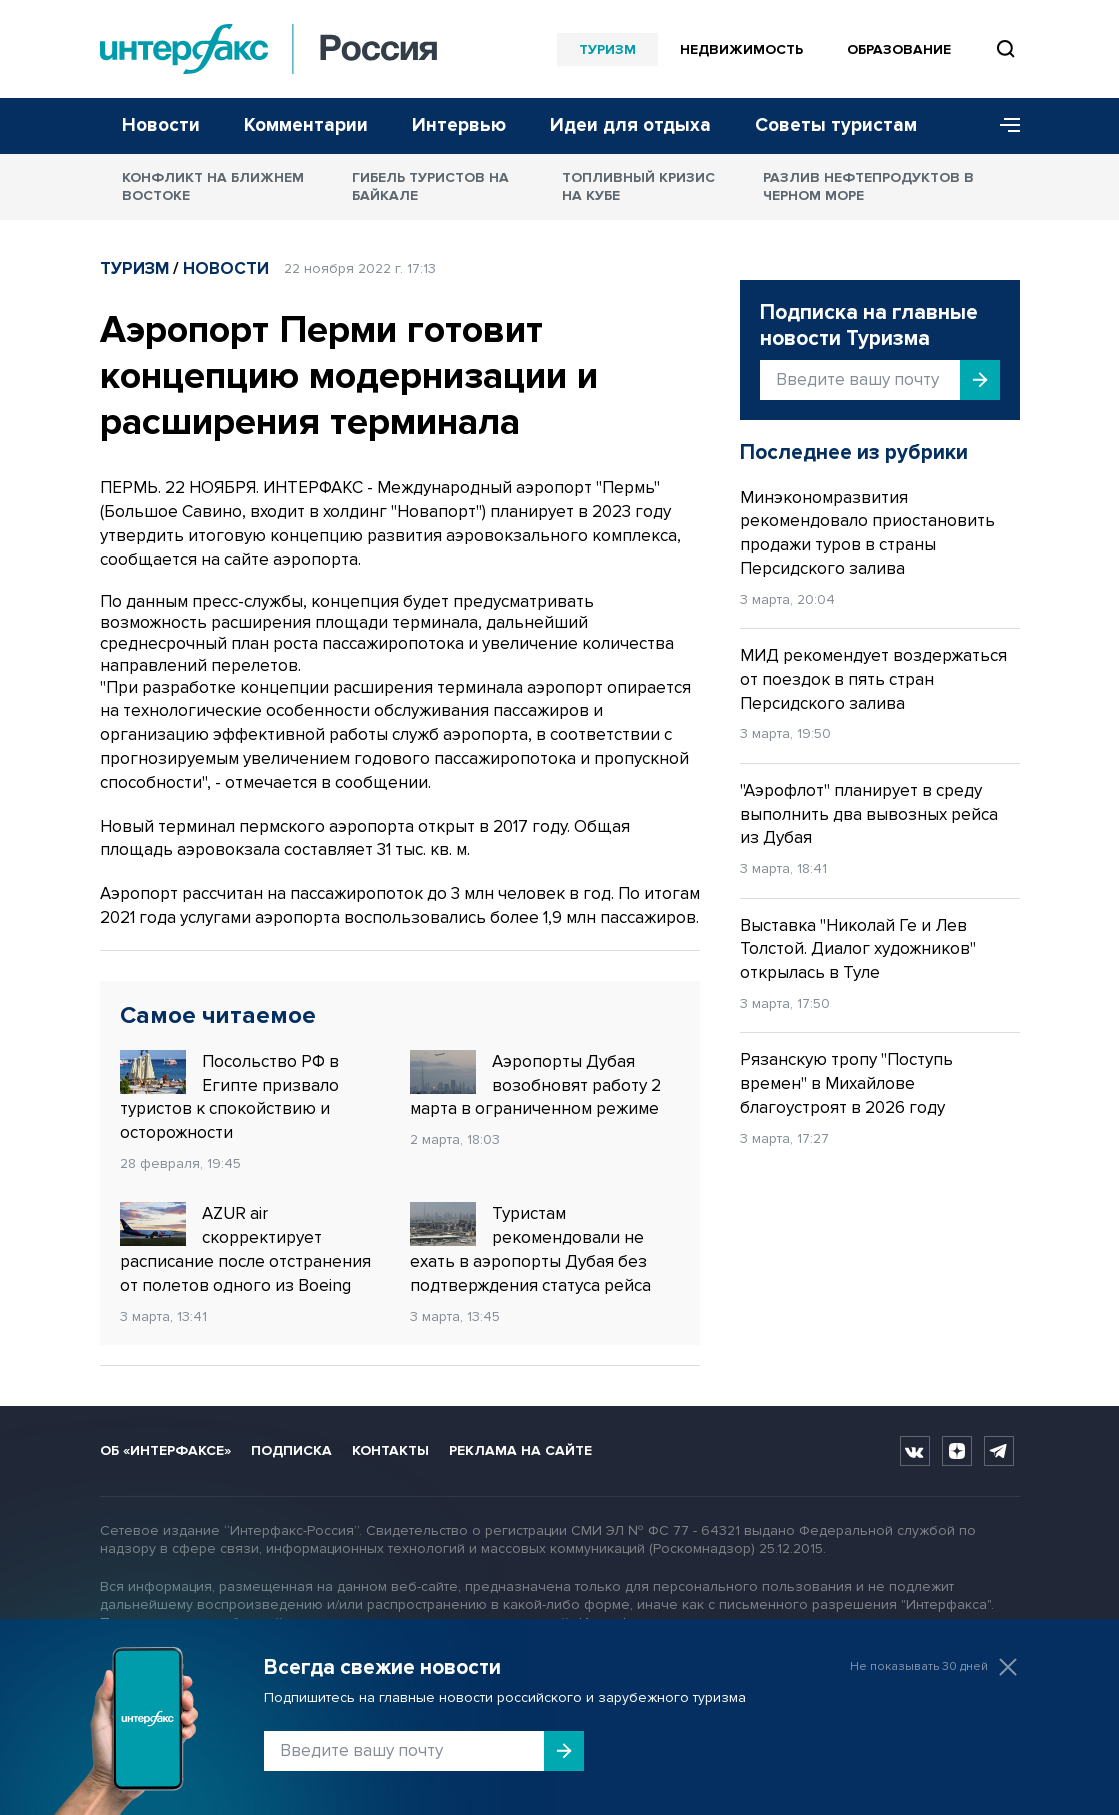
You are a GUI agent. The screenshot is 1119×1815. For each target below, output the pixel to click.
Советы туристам (836, 125)
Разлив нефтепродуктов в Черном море (868, 186)
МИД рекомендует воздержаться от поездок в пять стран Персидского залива (873, 679)
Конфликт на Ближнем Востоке (213, 186)
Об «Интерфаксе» (165, 1450)
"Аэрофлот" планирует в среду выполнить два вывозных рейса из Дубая (869, 814)
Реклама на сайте (520, 1450)
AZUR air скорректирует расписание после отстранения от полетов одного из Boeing (245, 1248)
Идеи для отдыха (630, 125)
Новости (161, 125)
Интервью (459, 125)
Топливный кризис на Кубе (638, 186)
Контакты (390, 1450)
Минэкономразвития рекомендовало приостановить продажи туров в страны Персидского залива (867, 533)
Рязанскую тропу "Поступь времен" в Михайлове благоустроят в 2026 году (846, 1083)
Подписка (291, 1450)
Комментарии (306, 125)
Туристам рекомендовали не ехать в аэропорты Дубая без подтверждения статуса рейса (530, 1248)
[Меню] (1003, 126)
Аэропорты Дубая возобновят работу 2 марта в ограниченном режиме (535, 1085)
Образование (899, 49)
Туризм (607, 49)
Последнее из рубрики (854, 452)
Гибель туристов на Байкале (430, 186)
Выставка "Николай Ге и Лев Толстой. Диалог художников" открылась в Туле (858, 949)
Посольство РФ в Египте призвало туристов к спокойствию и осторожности (229, 1096)
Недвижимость (741, 49)
